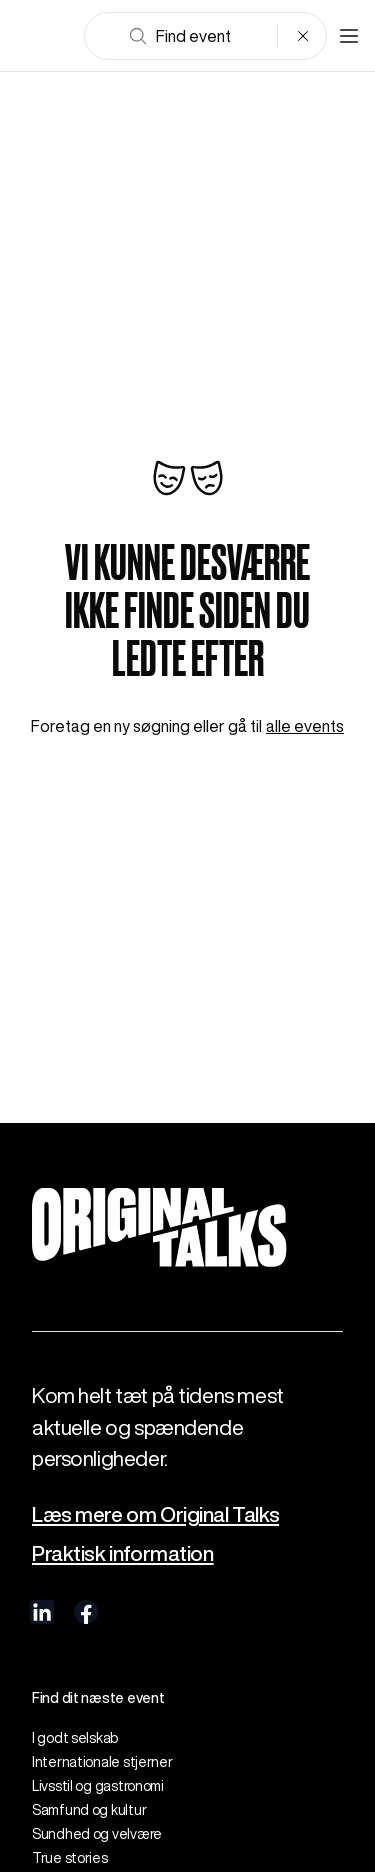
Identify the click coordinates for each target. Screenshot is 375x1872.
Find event (179, 36)
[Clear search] (303, 36)
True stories (70, 1858)
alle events (305, 726)
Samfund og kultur (89, 1810)
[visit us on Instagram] (130, 1612)
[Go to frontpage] (44, 36)
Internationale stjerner (102, 1762)
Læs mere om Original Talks (155, 1514)
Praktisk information (123, 1553)
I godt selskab (75, 1738)
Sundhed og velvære (97, 1834)
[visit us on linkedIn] (42, 1612)
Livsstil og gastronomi (98, 1786)
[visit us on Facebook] (86, 1612)
